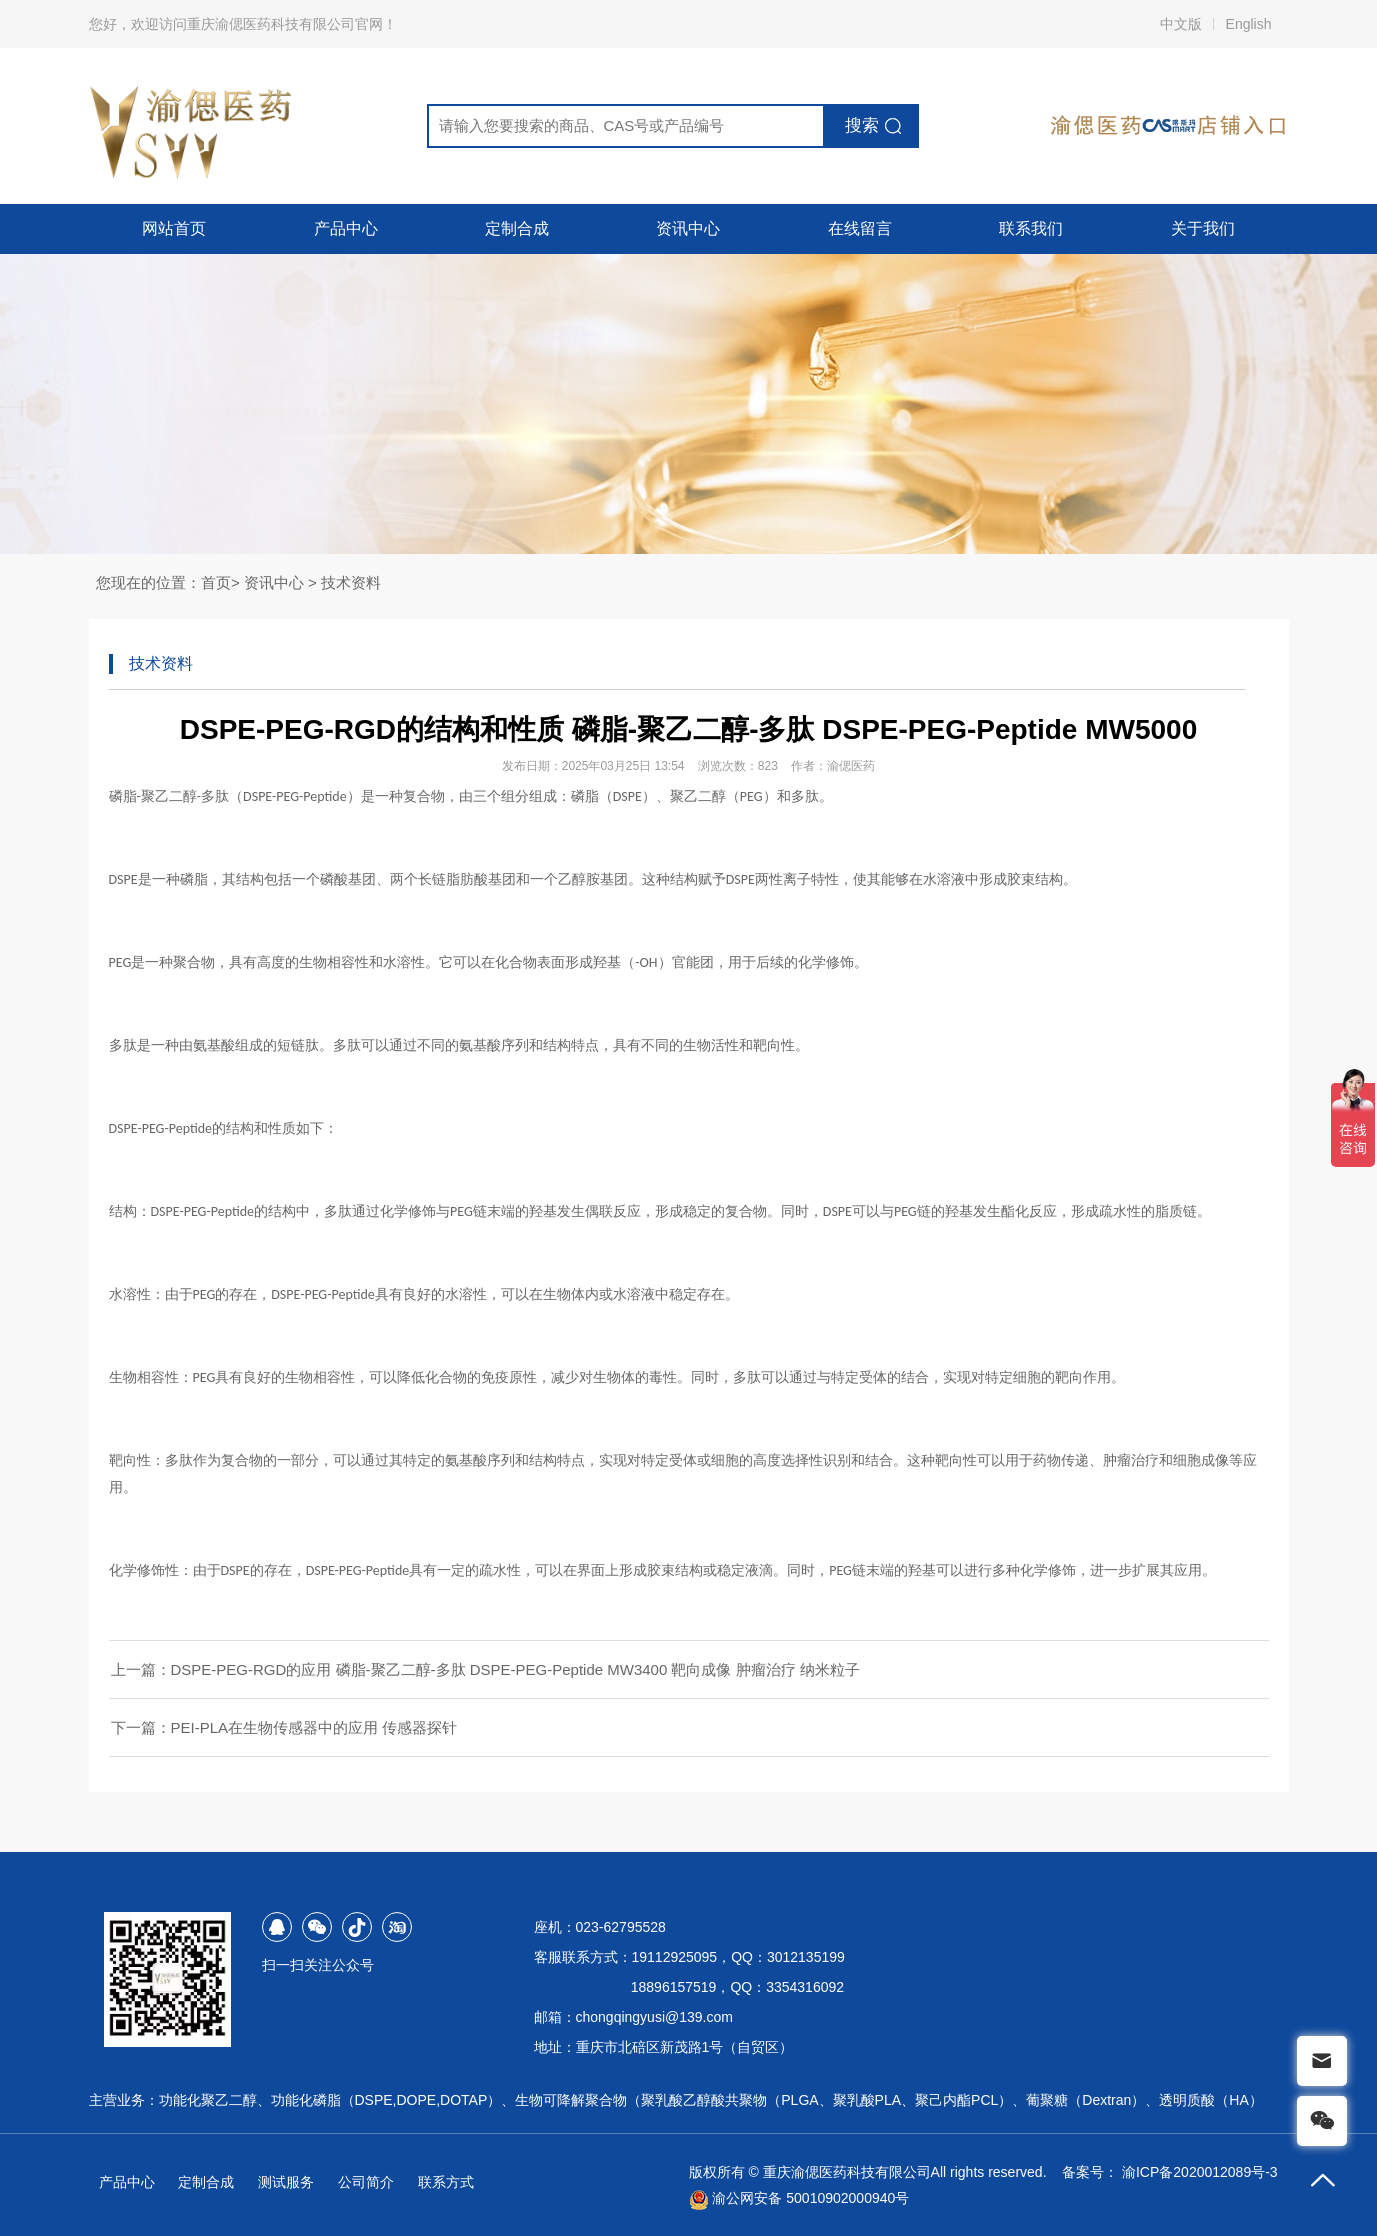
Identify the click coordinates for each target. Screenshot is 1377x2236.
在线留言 (860, 228)
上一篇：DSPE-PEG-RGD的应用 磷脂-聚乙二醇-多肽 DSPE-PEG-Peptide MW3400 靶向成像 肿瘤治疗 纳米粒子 (485, 1669)
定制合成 (517, 228)
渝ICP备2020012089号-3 (1200, 2172)
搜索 (862, 125)
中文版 (1181, 24)
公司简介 (366, 2182)
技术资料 (351, 582)
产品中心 (346, 228)
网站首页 (174, 228)
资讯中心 (688, 228)
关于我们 (1203, 228)
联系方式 (446, 2182)
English (1249, 24)
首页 (216, 582)
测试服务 (286, 2182)
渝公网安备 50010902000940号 (799, 2198)
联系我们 (1031, 228)
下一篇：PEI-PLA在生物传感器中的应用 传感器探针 (284, 1727)
